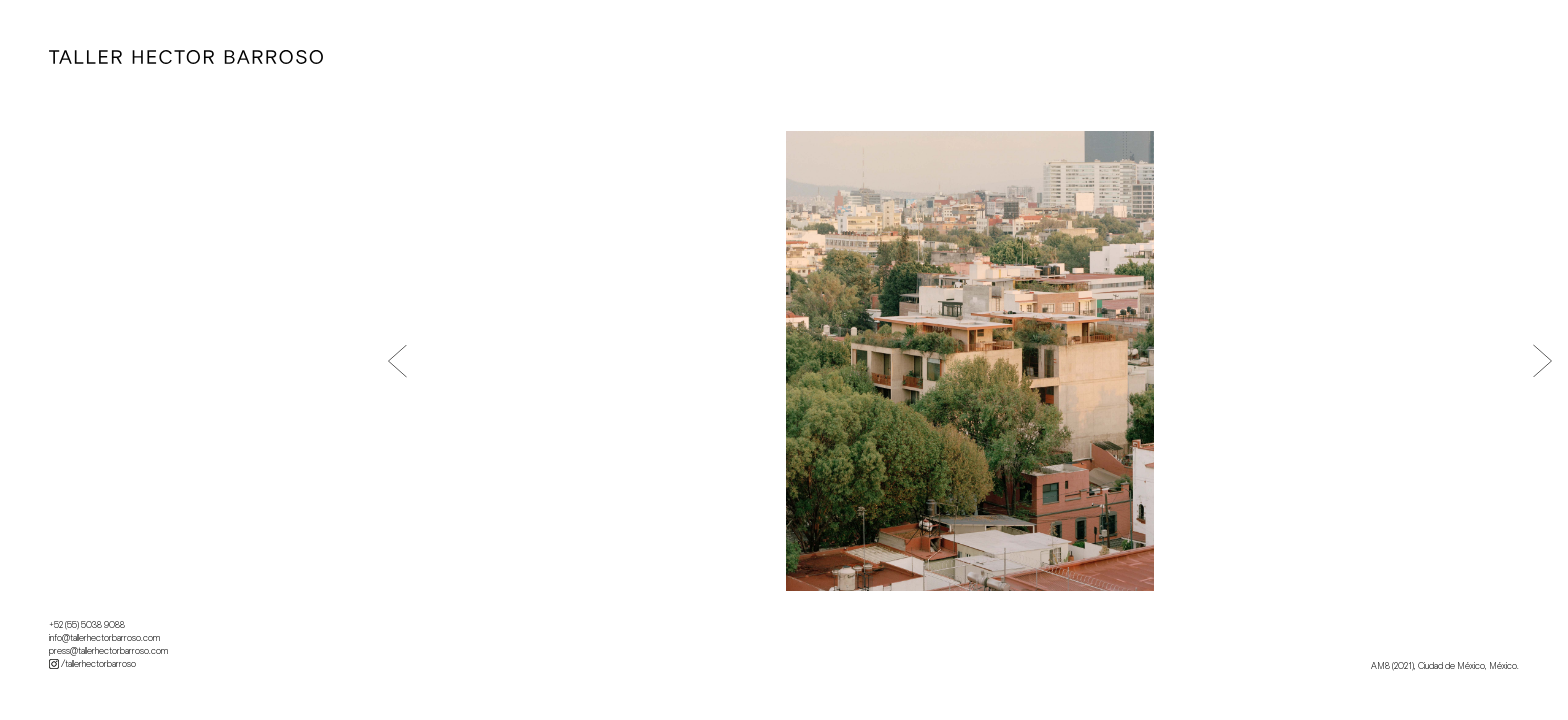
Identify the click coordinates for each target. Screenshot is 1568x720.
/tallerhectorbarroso (92, 664)
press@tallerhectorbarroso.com (108, 651)
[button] (397, 360)
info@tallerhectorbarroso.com (104, 638)
